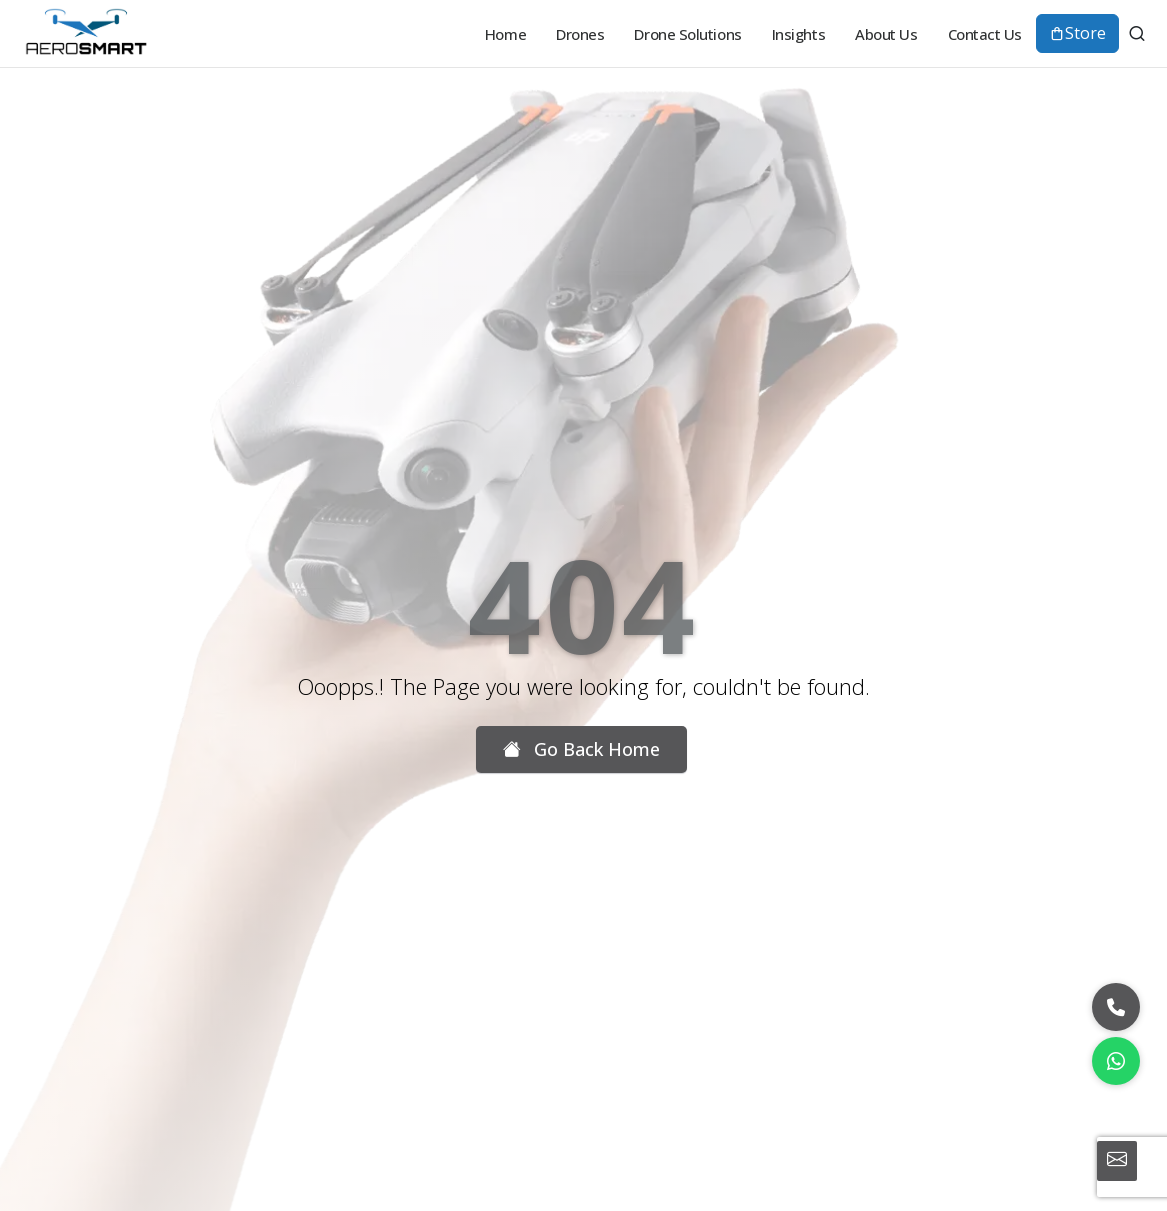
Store (1077, 33)
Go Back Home (581, 749)
